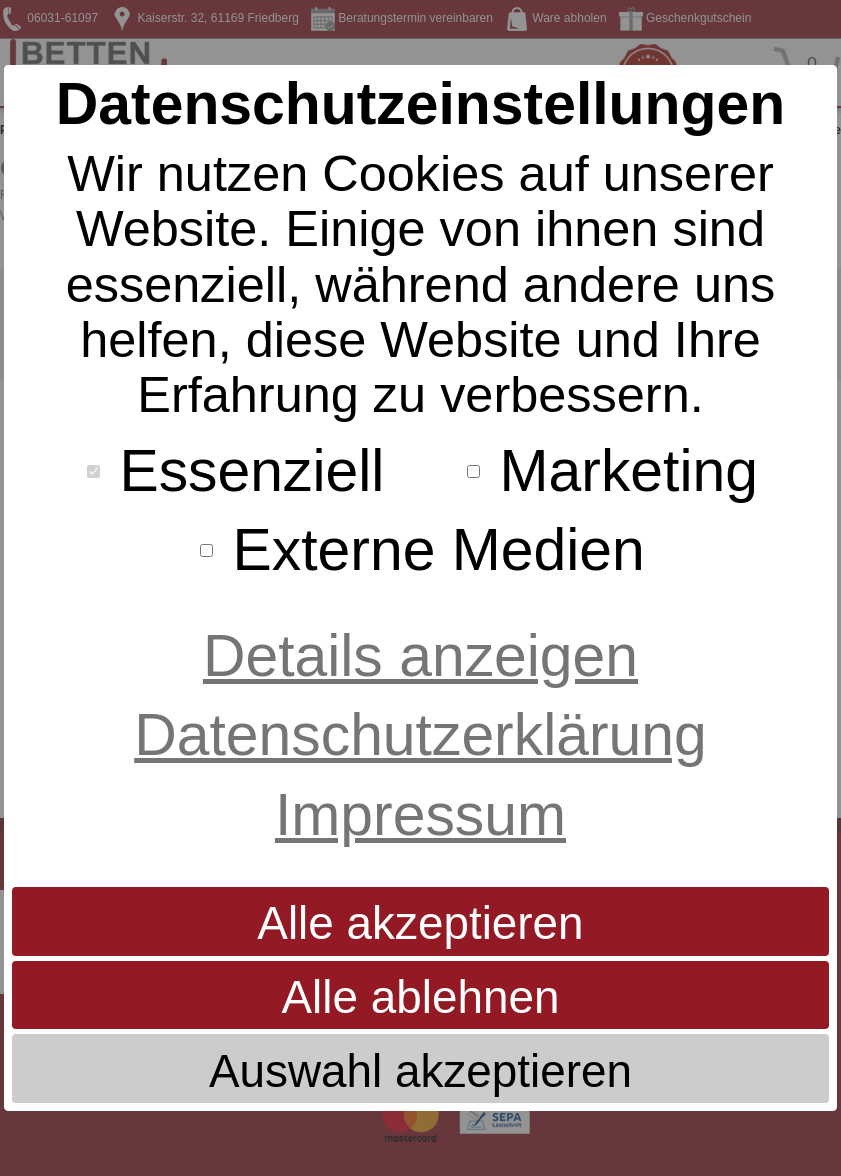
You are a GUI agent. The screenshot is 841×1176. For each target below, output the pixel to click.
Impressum (420, 814)
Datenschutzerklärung (420, 734)
